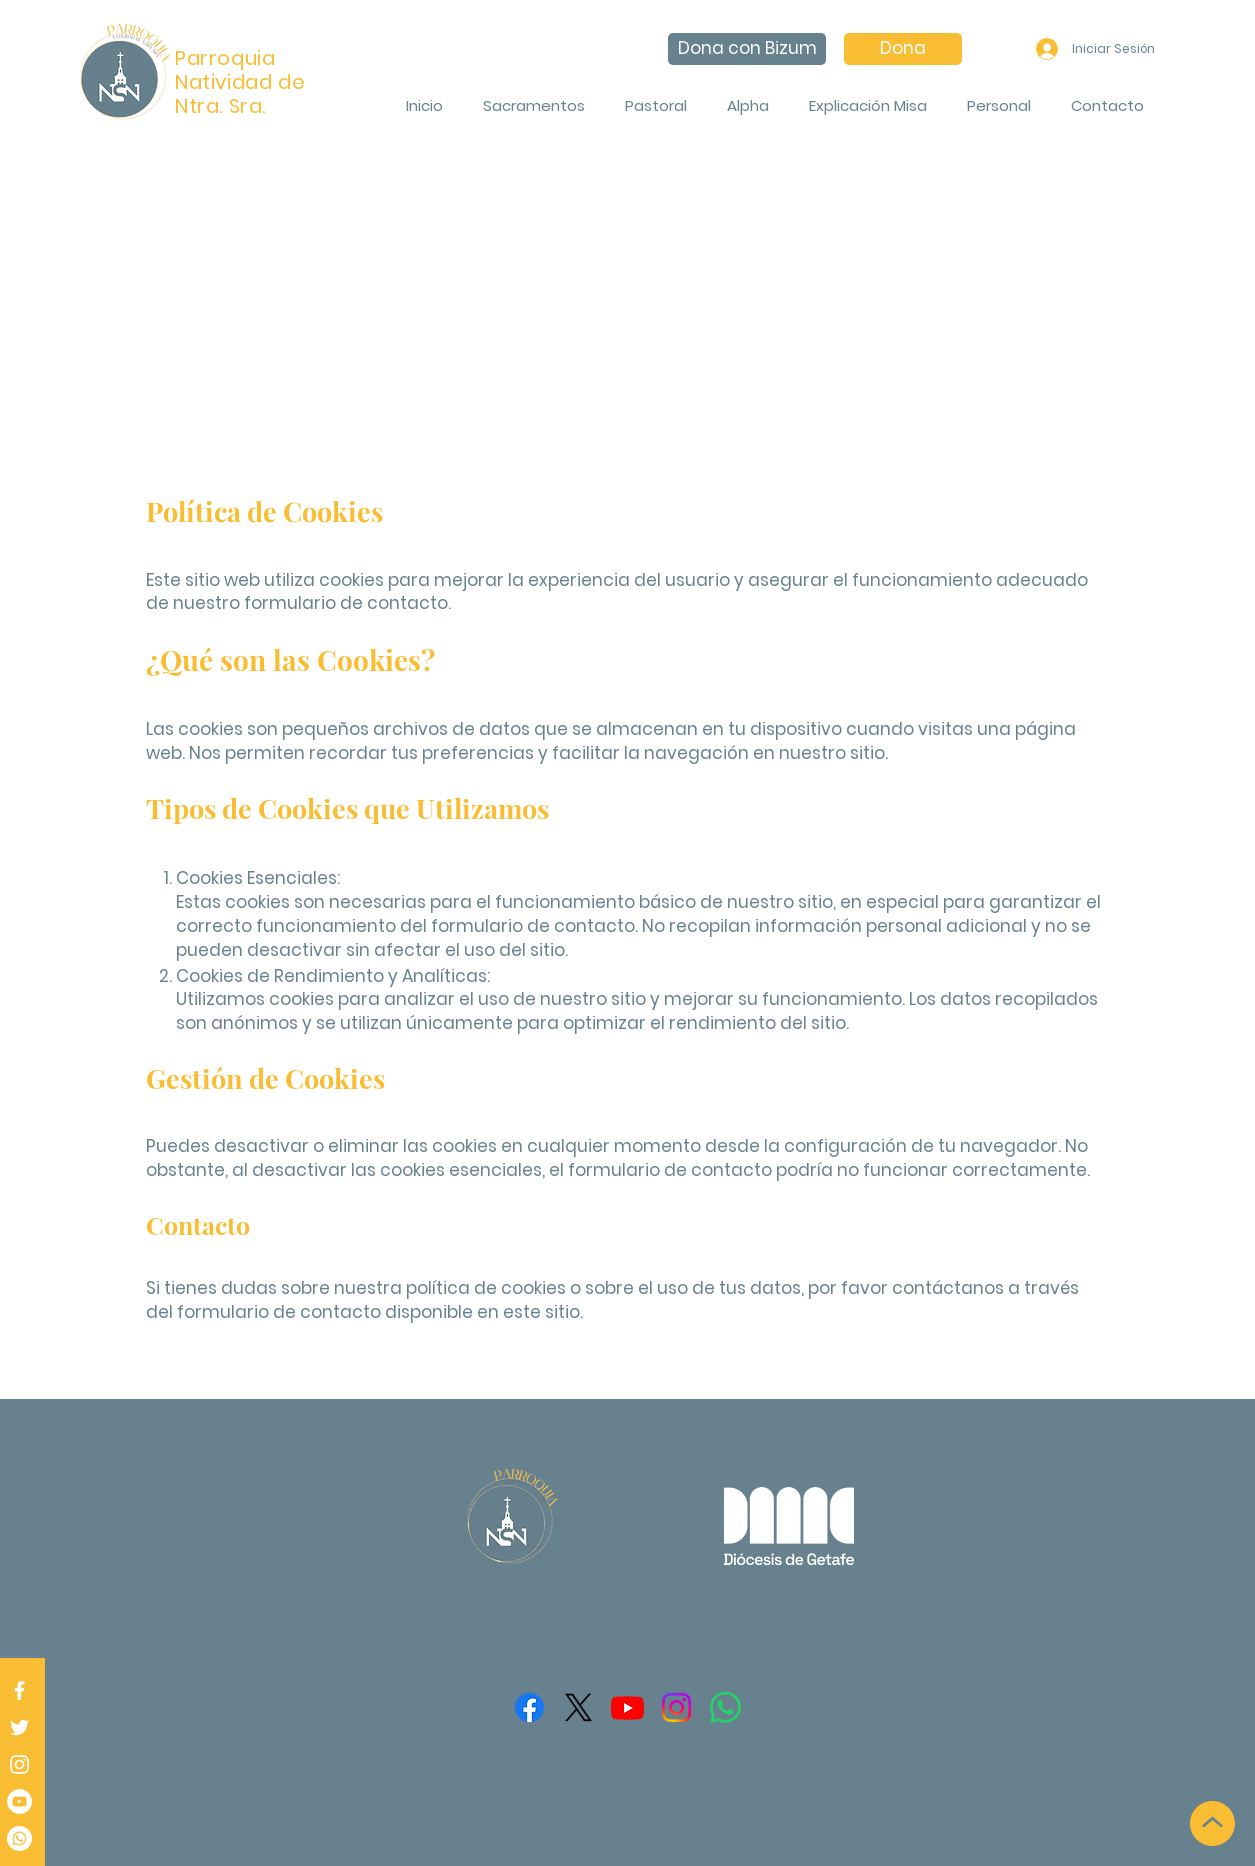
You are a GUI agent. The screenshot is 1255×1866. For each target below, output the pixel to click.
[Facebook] (19, 1690)
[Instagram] (19, 1764)
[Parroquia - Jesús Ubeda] (19, 1801)
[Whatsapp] (19, 1838)
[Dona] (903, 49)
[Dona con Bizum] (747, 49)
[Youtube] (627, 1707)
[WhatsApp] (725, 1707)
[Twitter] (19, 1727)
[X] (578, 1707)
